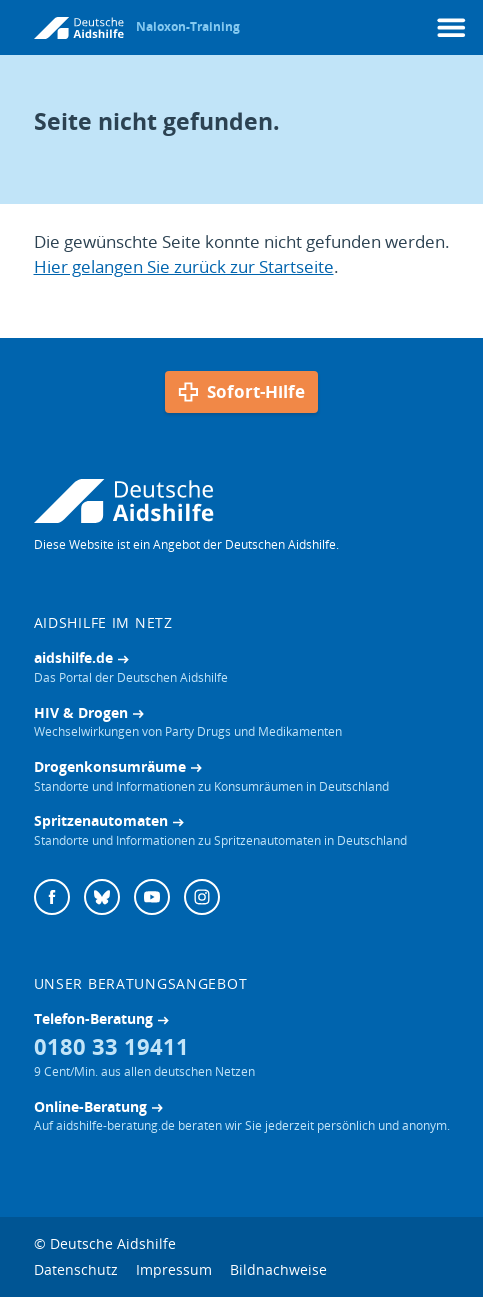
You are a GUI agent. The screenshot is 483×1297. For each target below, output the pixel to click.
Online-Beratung (90, 1106)
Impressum (174, 1269)
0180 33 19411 (111, 1046)
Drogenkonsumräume (110, 766)
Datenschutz (76, 1269)
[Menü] (451, 27)
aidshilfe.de (73, 657)
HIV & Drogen (81, 712)
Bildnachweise (278, 1269)
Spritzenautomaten (101, 820)
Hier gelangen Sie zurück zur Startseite (184, 266)
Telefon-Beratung (93, 1018)
